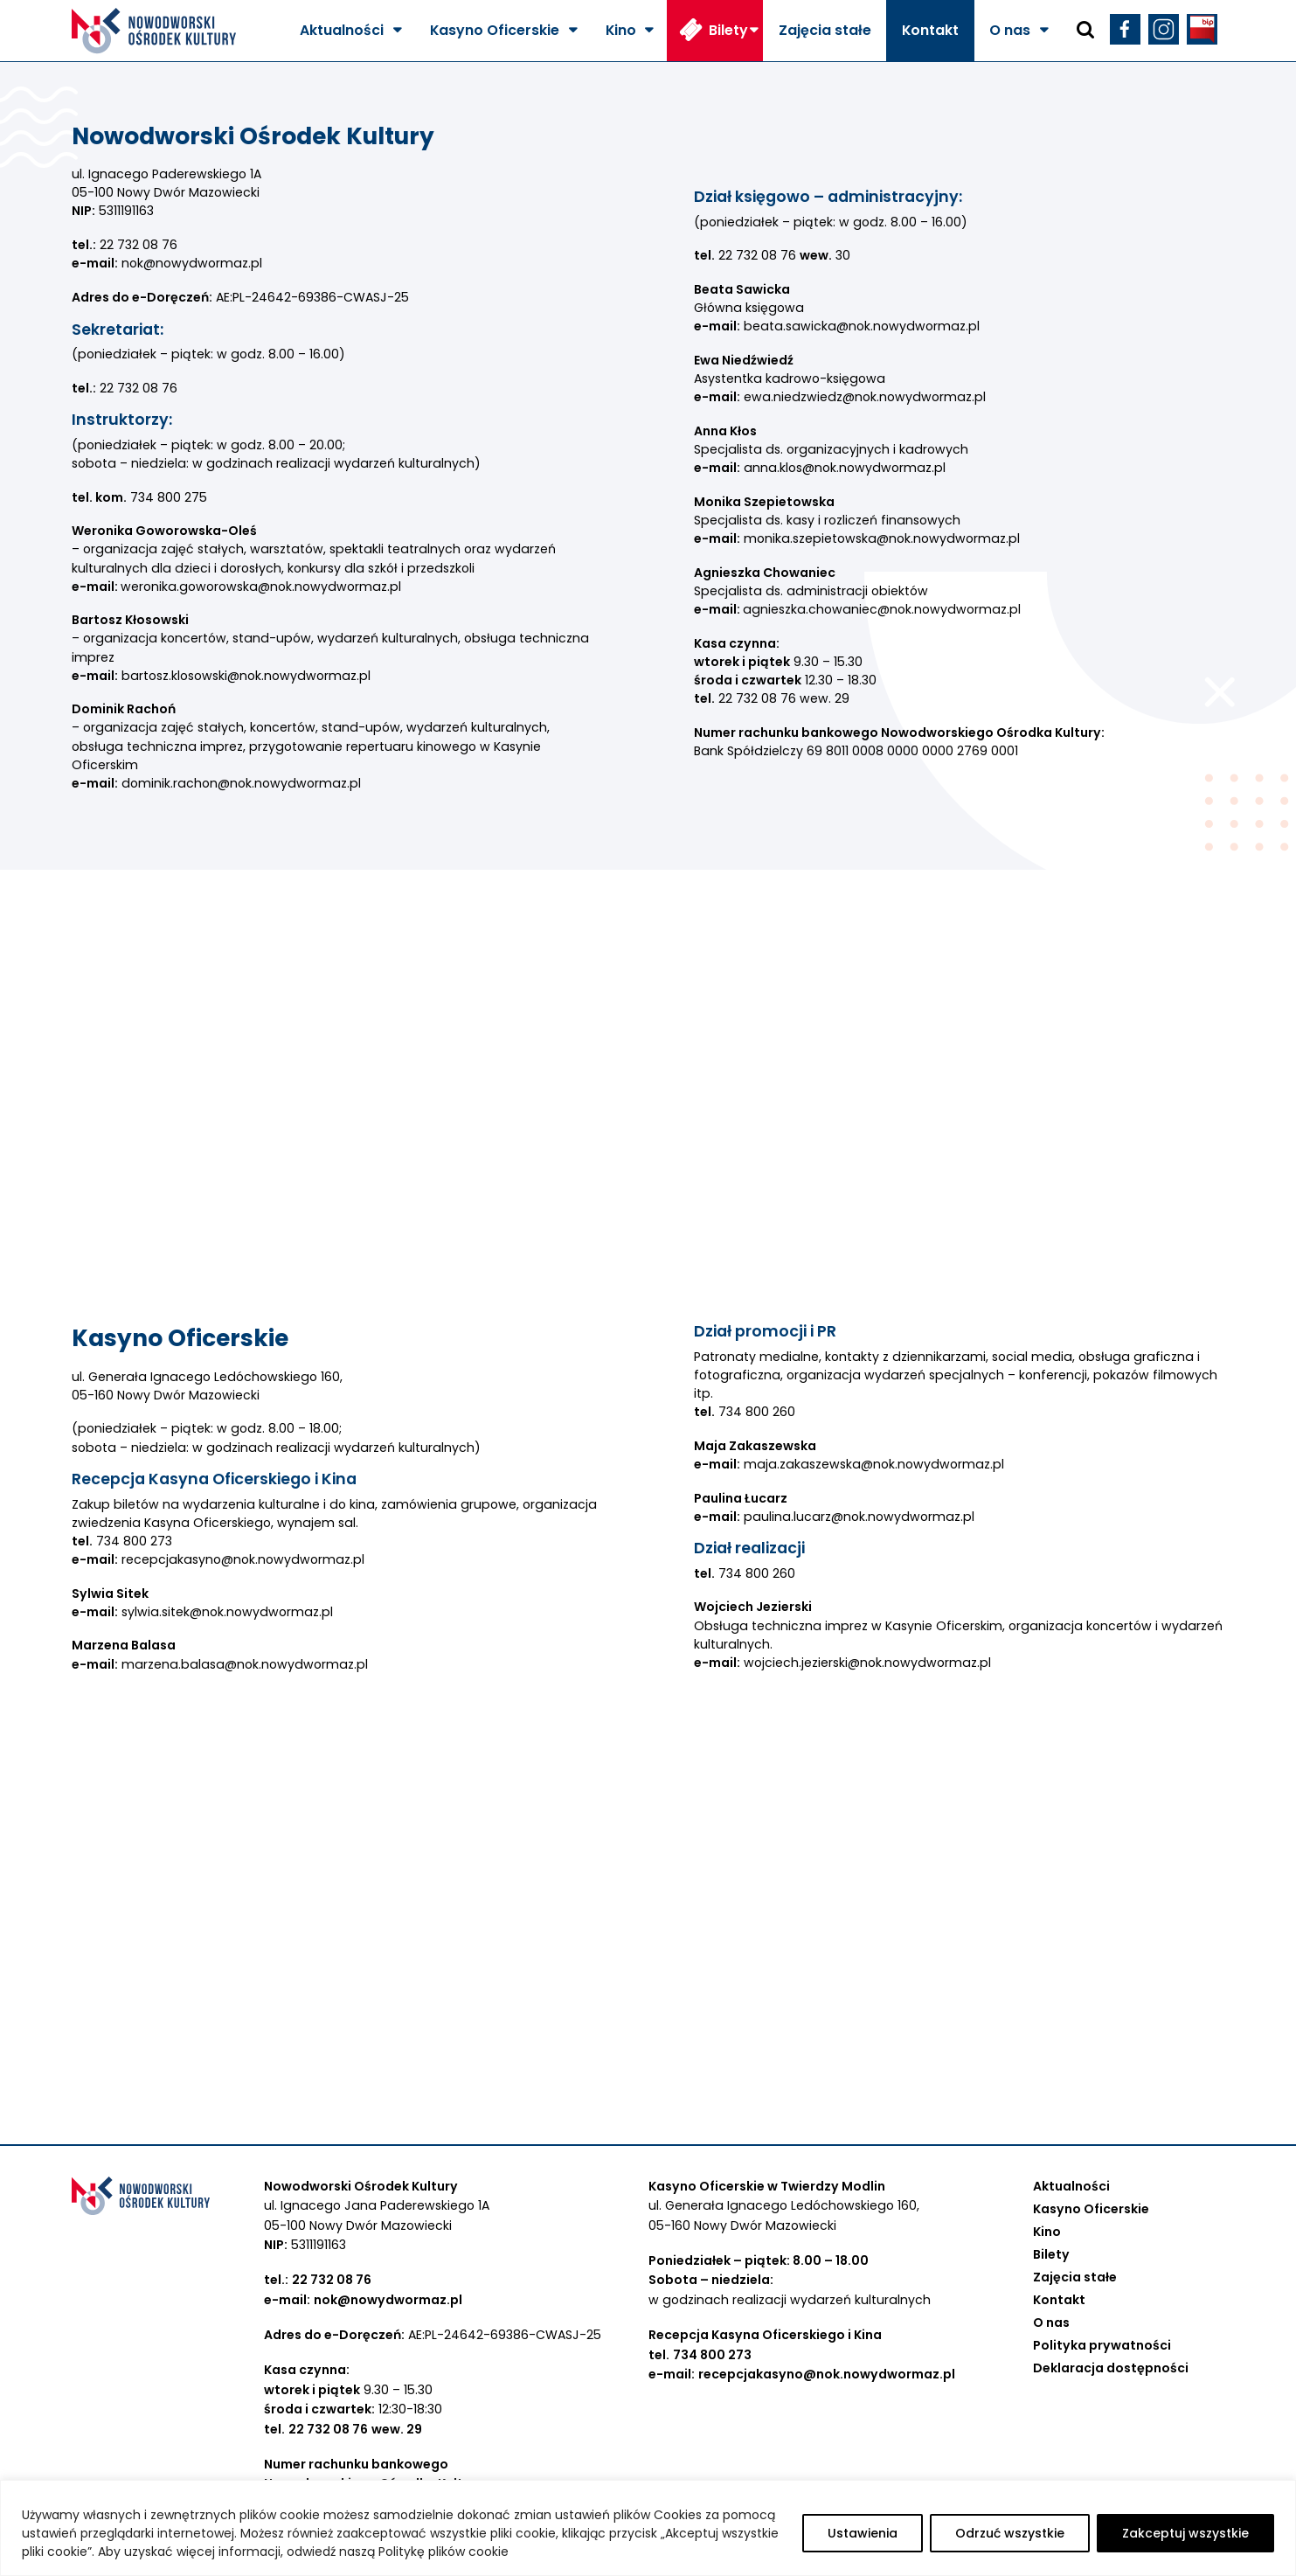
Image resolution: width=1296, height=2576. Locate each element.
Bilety (728, 30)
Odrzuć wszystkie (1009, 2533)
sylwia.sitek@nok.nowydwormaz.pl (227, 1612)
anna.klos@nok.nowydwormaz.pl (845, 467)
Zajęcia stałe (825, 30)
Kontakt (930, 30)
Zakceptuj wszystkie (1185, 2533)
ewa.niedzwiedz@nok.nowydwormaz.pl (865, 397)
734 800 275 (168, 497)
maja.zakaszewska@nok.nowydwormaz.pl (874, 1464)
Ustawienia (862, 2533)
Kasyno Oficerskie (494, 30)
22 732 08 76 (138, 244)
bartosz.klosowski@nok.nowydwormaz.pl (247, 675)
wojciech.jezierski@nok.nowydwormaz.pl (867, 1662)
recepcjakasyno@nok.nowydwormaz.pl (242, 1559)
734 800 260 (756, 1411)
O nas (1009, 30)
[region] (648, 2528)
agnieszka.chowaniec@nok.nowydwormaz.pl (882, 609)
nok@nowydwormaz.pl (191, 263)
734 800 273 (132, 1541)
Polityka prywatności (1102, 2345)
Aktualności (342, 30)
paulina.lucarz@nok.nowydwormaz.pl (859, 1516)
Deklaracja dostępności (1111, 2368)
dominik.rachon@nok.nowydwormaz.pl (241, 783)
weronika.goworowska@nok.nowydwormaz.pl (261, 586)
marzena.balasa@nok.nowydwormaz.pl (244, 1664)
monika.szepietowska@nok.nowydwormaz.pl (882, 538)
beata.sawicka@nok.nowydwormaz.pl (862, 326)
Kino (621, 30)
